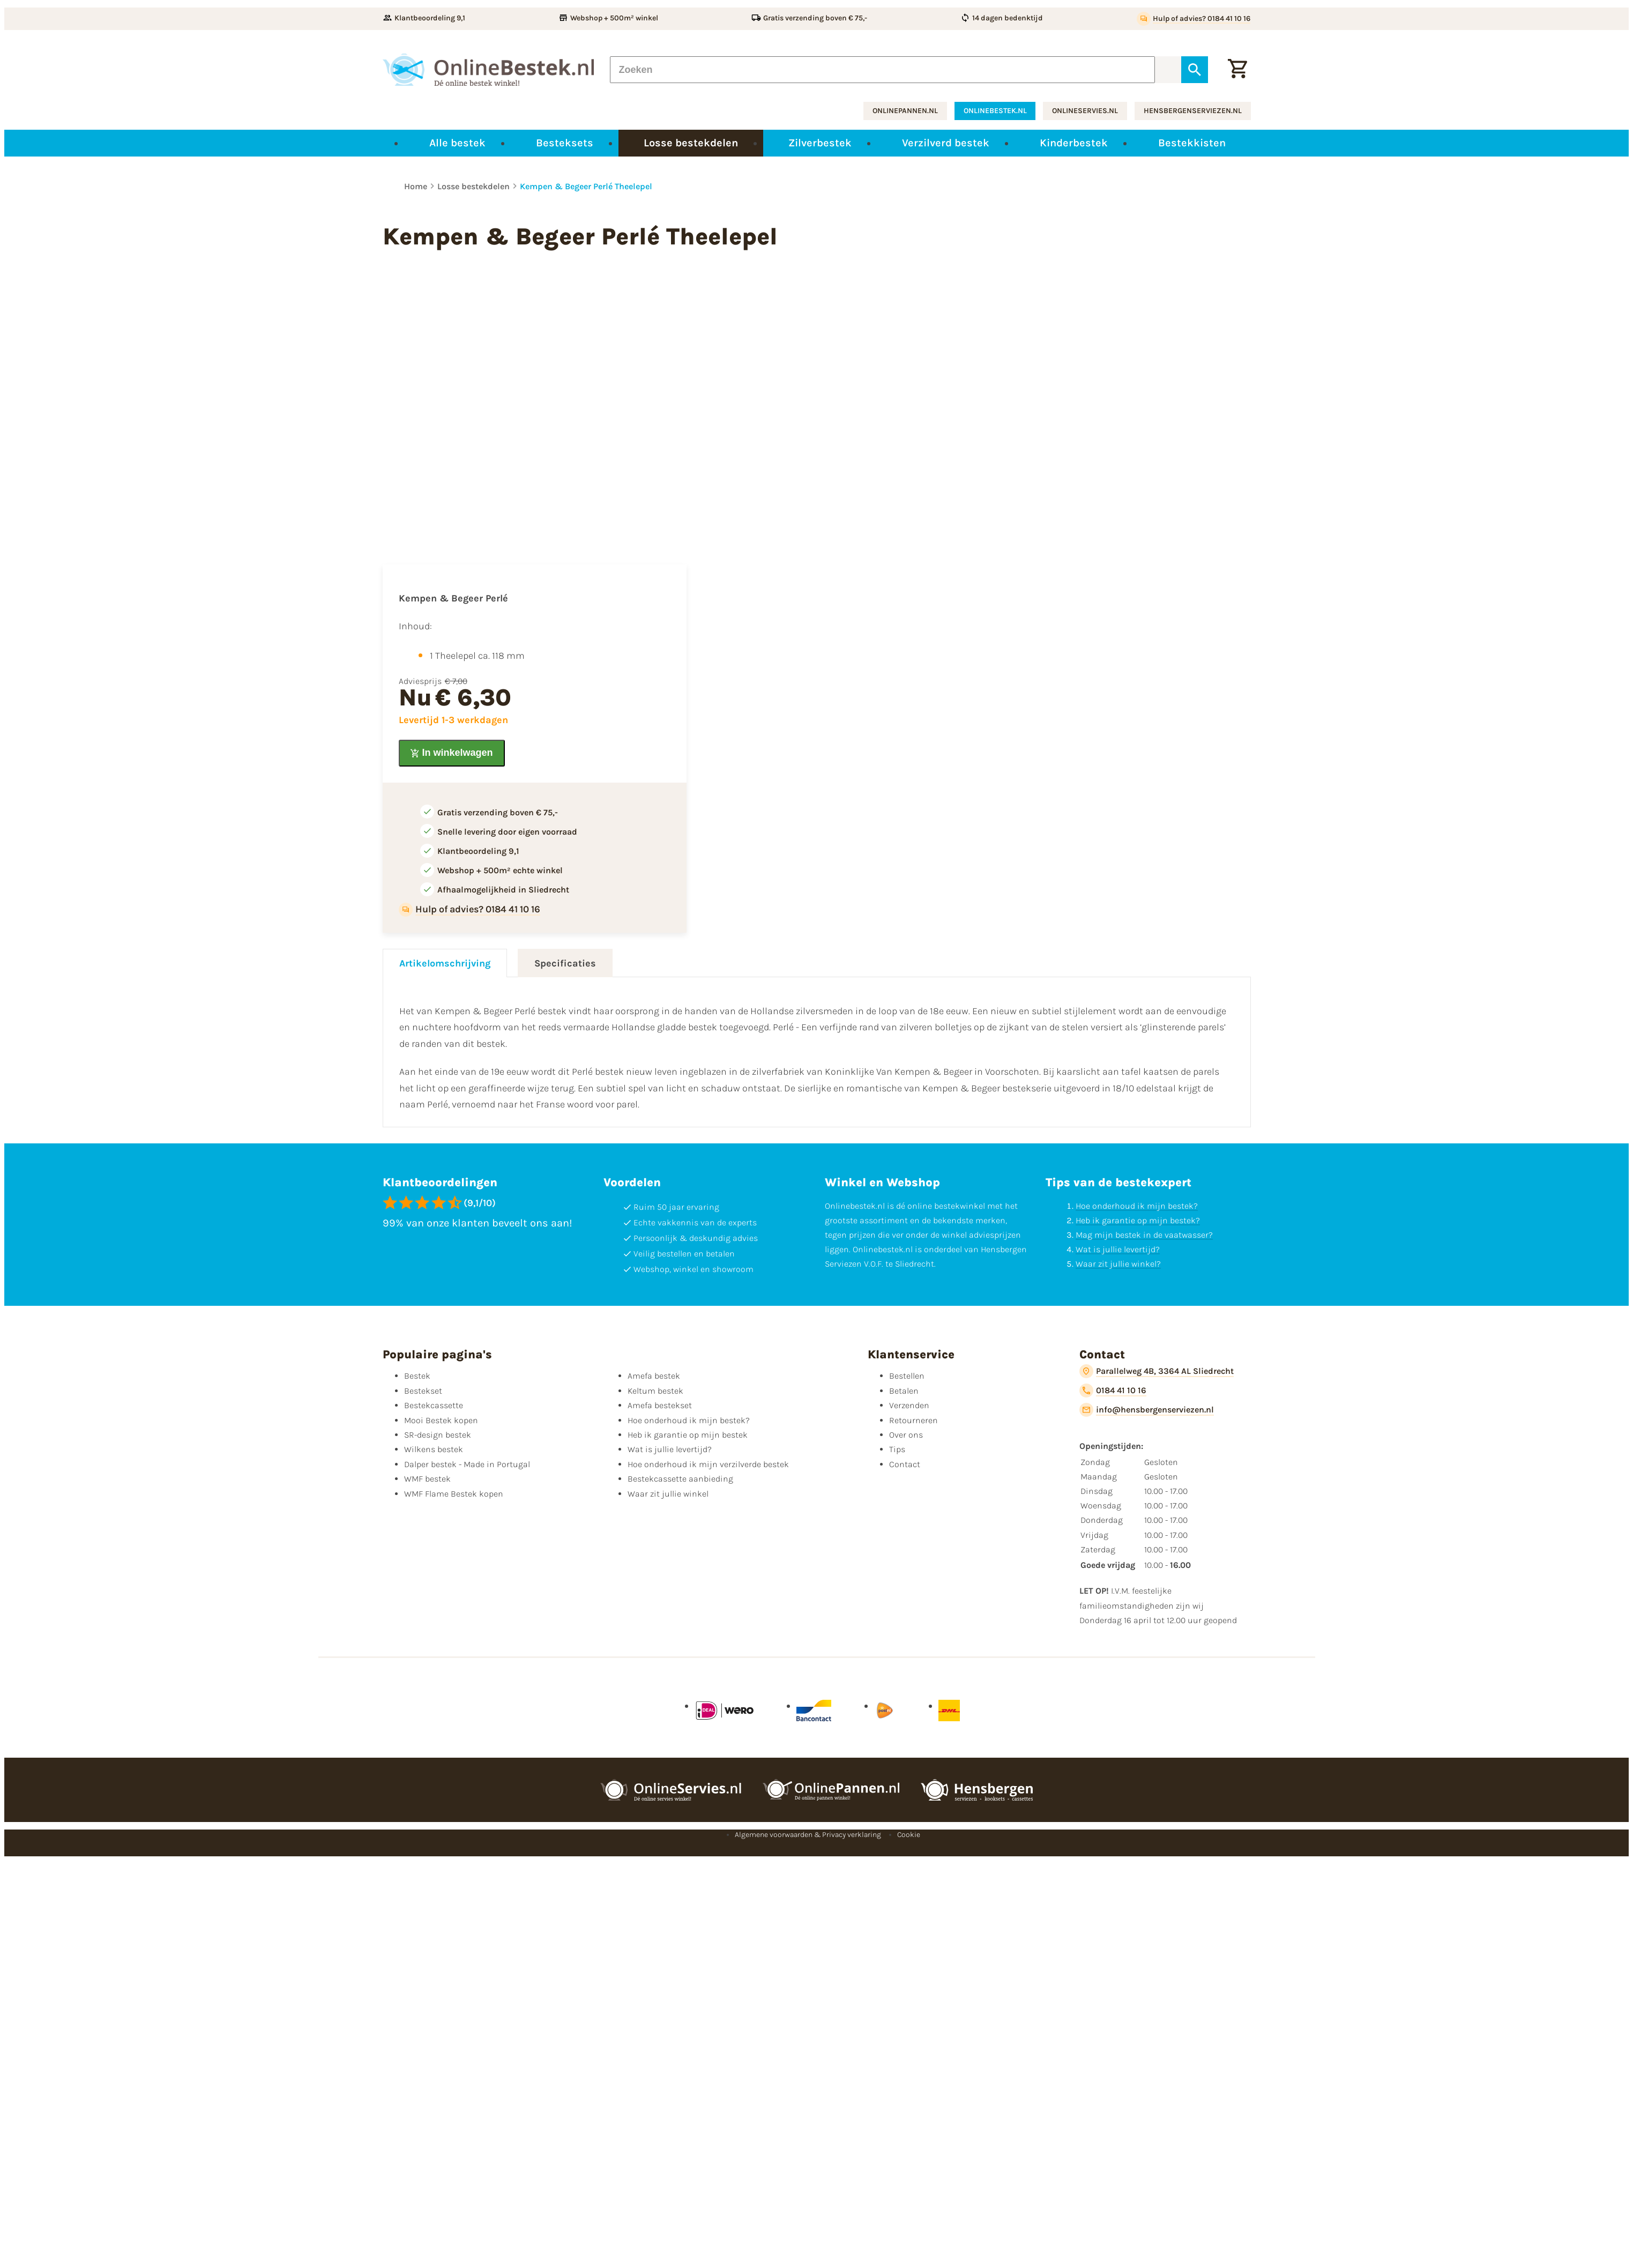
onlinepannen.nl (905, 110)
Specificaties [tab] (565, 963)
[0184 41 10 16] (1112, 1390)
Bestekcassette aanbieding (680, 1479)
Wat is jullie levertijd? (1118, 1249)
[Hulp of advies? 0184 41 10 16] (1194, 19)
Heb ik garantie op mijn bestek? (1138, 1220)
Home (415, 186)
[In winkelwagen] (452, 753)
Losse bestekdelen (473, 186)
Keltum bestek (655, 1391)
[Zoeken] (882, 69)
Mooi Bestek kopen (441, 1420)
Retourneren (913, 1420)
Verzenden (909, 1405)
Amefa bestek (654, 1376)
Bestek (417, 1376)
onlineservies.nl (1085, 110)
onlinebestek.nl (995, 110)
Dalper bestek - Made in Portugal (467, 1464)
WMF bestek (427, 1479)
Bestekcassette (433, 1405)
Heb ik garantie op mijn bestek (688, 1435)
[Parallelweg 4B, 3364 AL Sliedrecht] (1156, 1371)
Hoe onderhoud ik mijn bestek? (1137, 1206)
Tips (897, 1449)
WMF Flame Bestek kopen (453, 1494)
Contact (904, 1464)
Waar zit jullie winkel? (1118, 1264)
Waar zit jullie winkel (668, 1494)
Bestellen (906, 1376)
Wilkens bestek (433, 1449)
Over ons (906, 1435)
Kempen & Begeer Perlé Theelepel (586, 186)
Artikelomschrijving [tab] (444, 963)
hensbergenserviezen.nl (1193, 110)
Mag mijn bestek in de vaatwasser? (1144, 1235)
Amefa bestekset (660, 1405)
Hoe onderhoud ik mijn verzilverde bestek (708, 1464)
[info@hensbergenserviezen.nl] (1146, 1410)
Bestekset (423, 1391)
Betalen (904, 1391)
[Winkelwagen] (1237, 69)
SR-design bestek (437, 1435)
